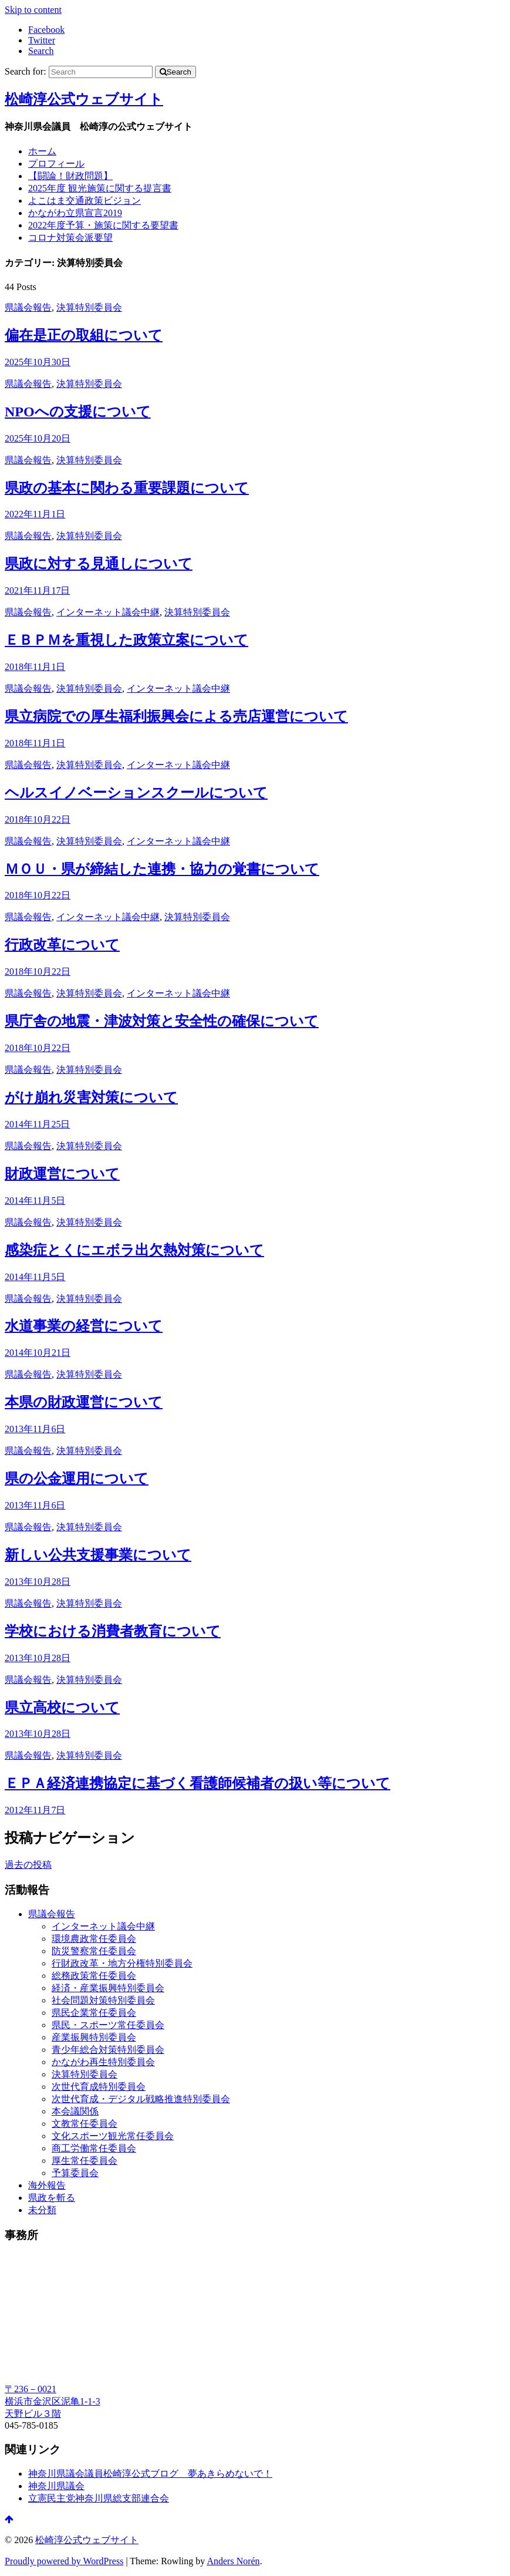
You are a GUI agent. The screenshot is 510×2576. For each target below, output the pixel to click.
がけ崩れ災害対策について (91, 1097)
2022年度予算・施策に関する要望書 (103, 225)
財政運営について (62, 1173)
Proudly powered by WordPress (64, 2561)
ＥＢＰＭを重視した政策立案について (126, 640)
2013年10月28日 (37, 1582)
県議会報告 (28, 307)
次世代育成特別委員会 (99, 2087)
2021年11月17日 (37, 590)
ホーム (42, 151)
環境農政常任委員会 (94, 1939)
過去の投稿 (28, 1865)
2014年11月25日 (37, 1124)
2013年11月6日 (35, 1429)
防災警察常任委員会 (94, 1951)
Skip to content (33, 10)
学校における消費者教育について (113, 1631)
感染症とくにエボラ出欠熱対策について (134, 1250)
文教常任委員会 (84, 2124)
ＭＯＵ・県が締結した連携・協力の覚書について (162, 869)
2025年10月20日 (37, 438)
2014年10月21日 (37, 1353)
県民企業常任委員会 (94, 2013)
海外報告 (47, 2185)
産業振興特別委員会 (94, 2037)
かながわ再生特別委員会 (103, 2062)
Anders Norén (233, 2561)
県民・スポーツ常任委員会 (108, 2025)
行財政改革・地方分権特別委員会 (122, 1963)
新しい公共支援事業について (98, 1555)
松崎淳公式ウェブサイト (84, 99)
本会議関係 (75, 2111)
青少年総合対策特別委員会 (108, 2050)
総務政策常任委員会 (94, 1976)
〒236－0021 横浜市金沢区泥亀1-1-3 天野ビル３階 (52, 2401)
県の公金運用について (76, 1478)
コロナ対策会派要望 (70, 238)
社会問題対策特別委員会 (103, 2000)
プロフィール (56, 164)
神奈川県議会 (56, 2486)
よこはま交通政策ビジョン (84, 201)
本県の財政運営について (84, 1402)
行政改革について (62, 944)
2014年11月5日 (35, 1200)
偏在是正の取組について (84, 335)
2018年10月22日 (37, 819)
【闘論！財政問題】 (70, 176)
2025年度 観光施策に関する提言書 (99, 188)
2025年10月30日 (37, 362)
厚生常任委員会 (84, 2161)
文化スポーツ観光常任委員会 (113, 2136)
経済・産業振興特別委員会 (108, 1988)
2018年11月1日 (35, 667)
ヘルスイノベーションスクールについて (136, 792)
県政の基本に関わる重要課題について (127, 488)
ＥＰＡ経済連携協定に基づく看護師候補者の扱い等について (197, 1783)
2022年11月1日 (35, 514)
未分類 (42, 2210)
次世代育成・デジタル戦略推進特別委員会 (141, 2099)
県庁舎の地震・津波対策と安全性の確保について (162, 1021)
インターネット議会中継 (108, 612)
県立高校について (62, 1707)
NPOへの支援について (78, 411)
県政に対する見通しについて (98, 563)
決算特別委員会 (89, 307)
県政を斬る (51, 2198)
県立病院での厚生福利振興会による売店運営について (176, 716)
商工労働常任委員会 (94, 2148)
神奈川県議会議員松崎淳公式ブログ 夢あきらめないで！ (150, 2474)
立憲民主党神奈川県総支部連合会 (98, 2498)
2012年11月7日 (35, 1810)
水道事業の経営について (84, 1326)
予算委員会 (75, 2173)
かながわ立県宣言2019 (75, 213)
